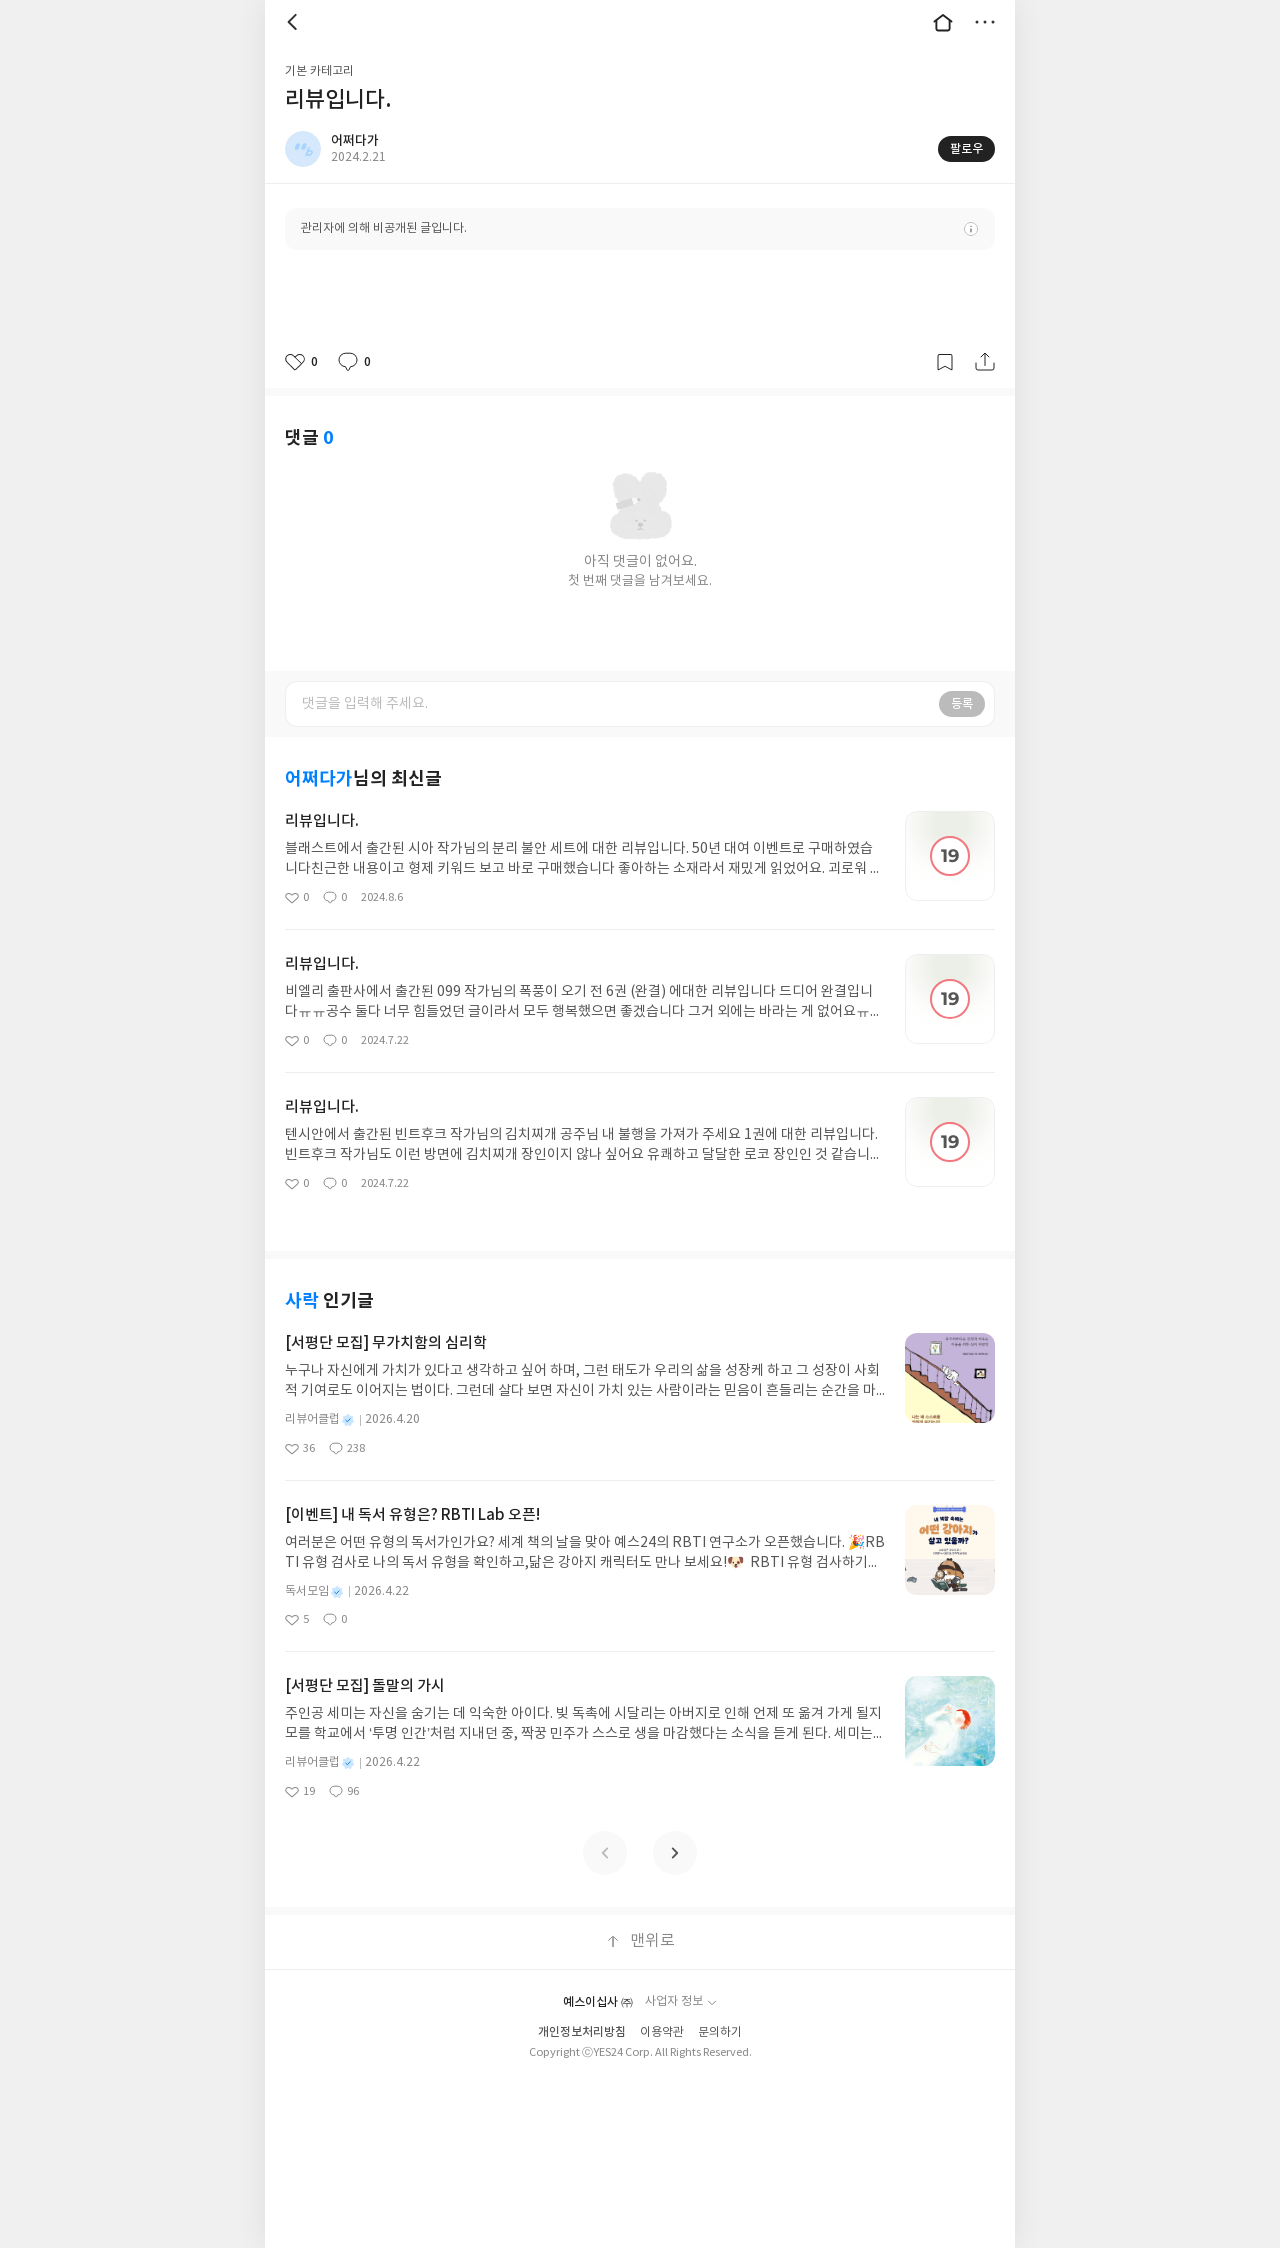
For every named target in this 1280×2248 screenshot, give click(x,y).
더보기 (985, 22)
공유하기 (985, 362)
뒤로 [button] (295, 22)
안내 (971, 229)
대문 (943, 22)
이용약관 (662, 2032)
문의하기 (720, 2032)
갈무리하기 (945, 362)
